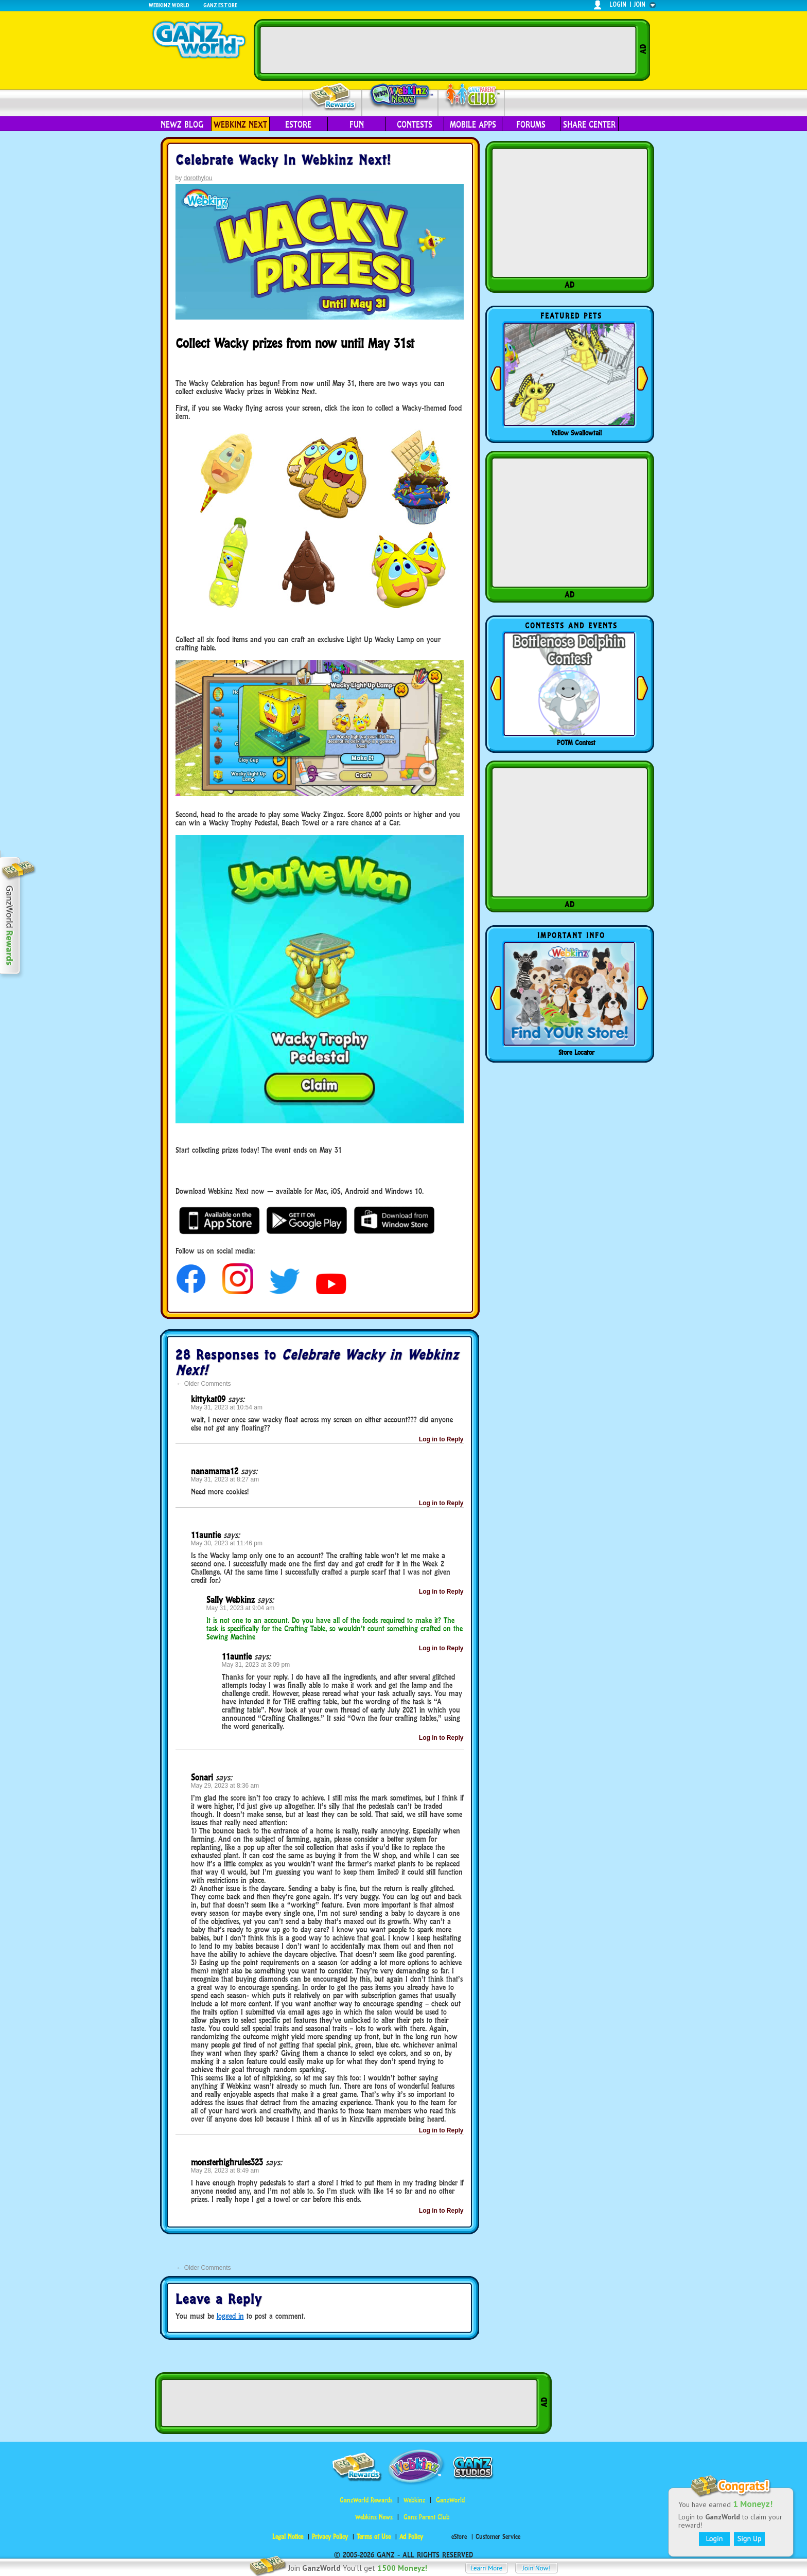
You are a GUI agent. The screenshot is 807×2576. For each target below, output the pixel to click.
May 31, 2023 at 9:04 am (240, 1608)
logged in (230, 2316)
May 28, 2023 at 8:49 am (225, 2170)
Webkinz (414, 2500)
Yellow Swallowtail (576, 433)
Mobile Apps (473, 124)
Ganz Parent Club (426, 2517)
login (617, 4)
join (639, 4)
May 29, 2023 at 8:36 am (225, 1785)
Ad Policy (411, 2536)
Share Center (589, 124)
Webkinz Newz (400, 96)
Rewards (333, 97)
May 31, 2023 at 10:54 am (226, 1407)
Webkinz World (169, 5)
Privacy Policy (330, 2536)
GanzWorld (450, 2500)
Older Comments (204, 1383)
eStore (298, 124)
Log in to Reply (441, 1439)
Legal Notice (287, 2536)
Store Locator (576, 1052)
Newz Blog (182, 124)
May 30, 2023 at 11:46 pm (226, 1543)
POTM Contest (576, 742)
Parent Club (471, 96)
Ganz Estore (220, 5)
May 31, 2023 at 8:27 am (225, 1479)
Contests (414, 124)
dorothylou (198, 178)
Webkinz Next (240, 124)
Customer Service (498, 2536)
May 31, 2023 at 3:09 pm (256, 1664)
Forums (531, 124)
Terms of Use (374, 2536)
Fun (356, 124)
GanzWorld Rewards (366, 2500)
